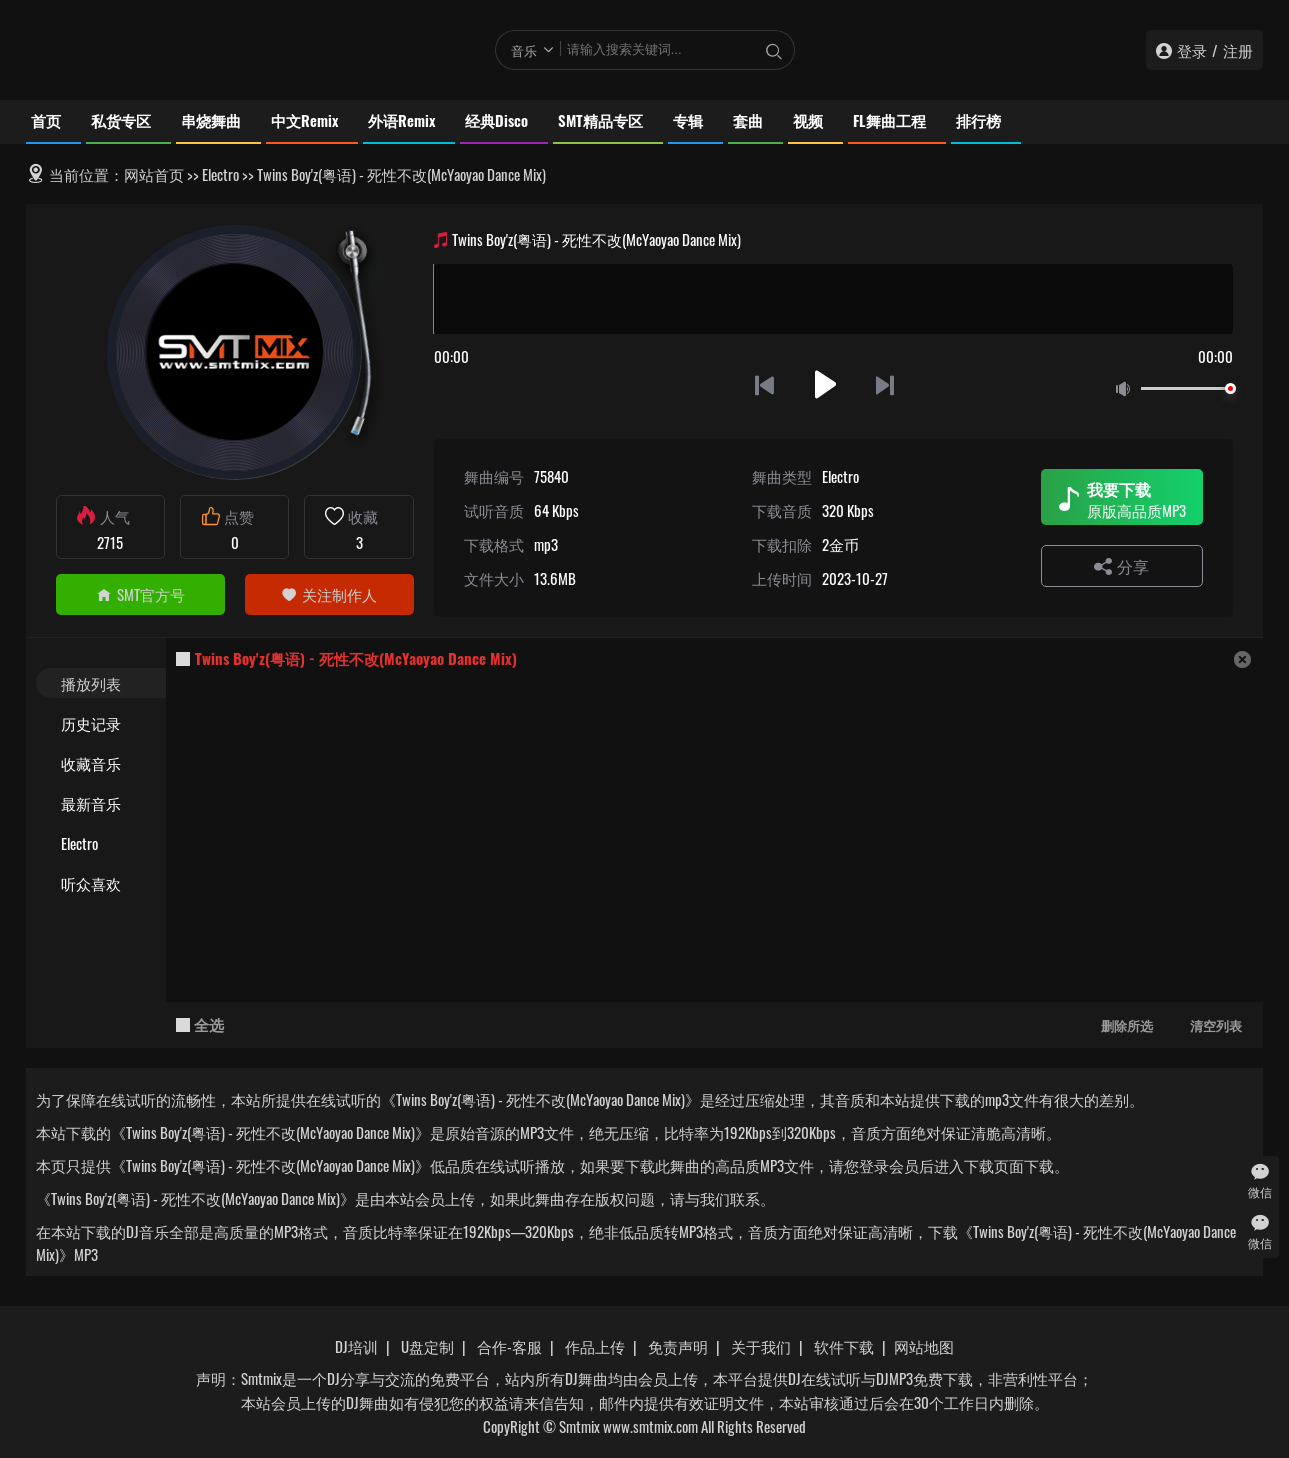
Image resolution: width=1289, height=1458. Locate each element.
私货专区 (121, 120)
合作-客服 (509, 1346)
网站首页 (154, 174)
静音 (1127, 389)
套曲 (748, 120)
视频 (808, 120)
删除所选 (1127, 1025)
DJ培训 (356, 1346)
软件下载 (844, 1346)
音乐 (524, 50)
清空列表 (1216, 1025)
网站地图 (924, 1346)
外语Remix (401, 120)
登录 (1192, 50)
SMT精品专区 (600, 120)
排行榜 (978, 120)
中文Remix (304, 120)
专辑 (688, 120)
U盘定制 (427, 1346)
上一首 (764, 384)
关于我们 (761, 1346)
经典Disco (496, 120)
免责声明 (678, 1346)
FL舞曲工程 (889, 120)
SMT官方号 (140, 594)
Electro (220, 174)
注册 (1238, 50)
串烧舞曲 (211, 120)
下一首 (886, 384)
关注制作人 (329, 594)
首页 (46, 120)
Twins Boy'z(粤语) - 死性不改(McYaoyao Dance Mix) (356, 658)
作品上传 (595, 1346)
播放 (825, 384)
